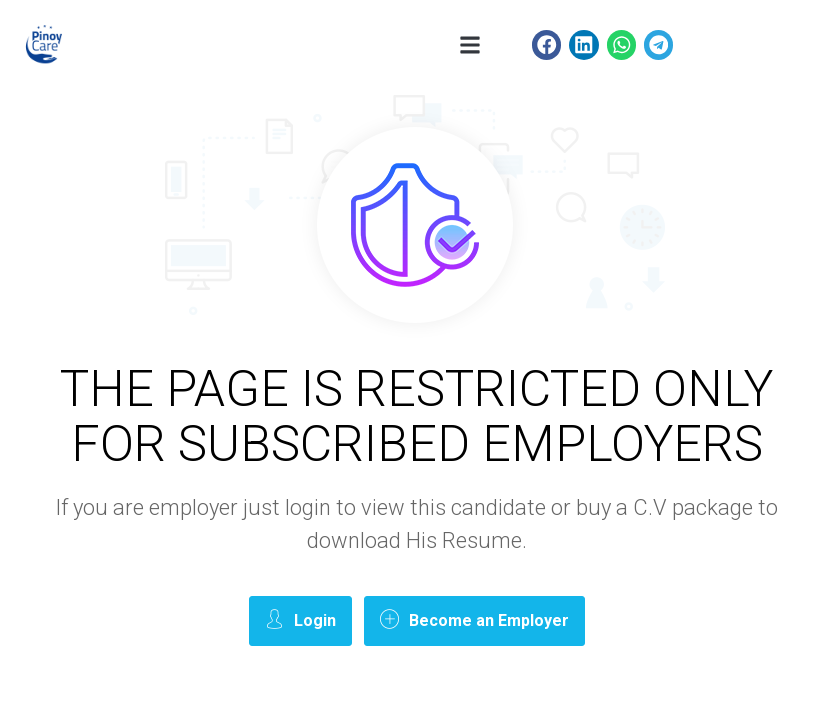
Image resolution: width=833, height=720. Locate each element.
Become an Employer (474, 619)
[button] (470, 45)
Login (300, 619)
